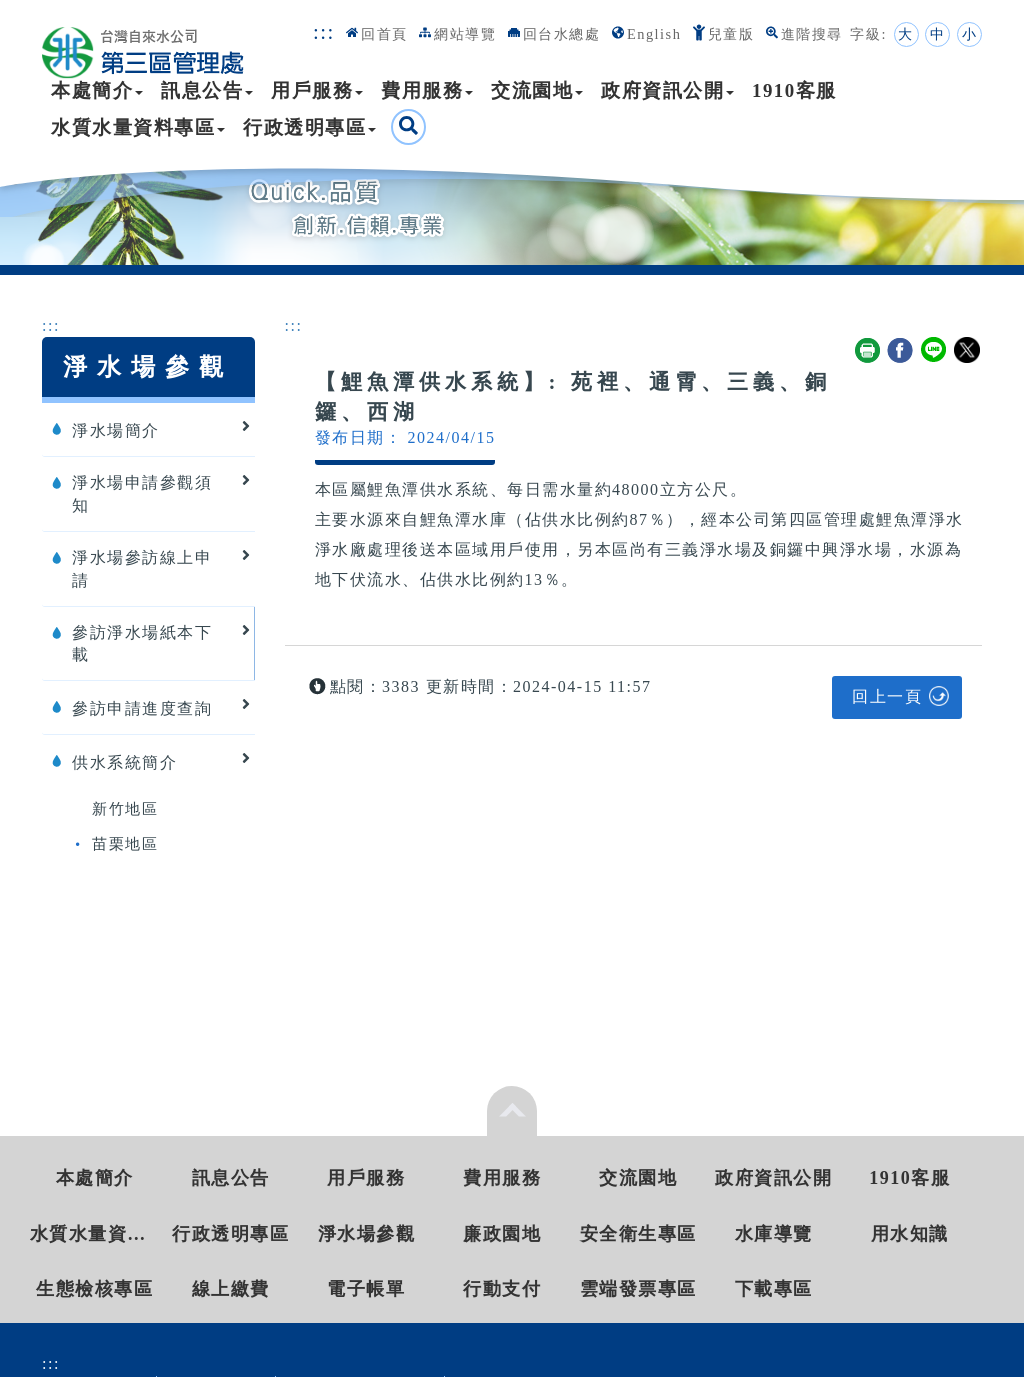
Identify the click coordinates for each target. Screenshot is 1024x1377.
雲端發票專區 (638, 1289)
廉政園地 (502, 1234)
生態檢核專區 (94, 1289)
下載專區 (774, 1289)
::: (324, 31)
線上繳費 (231, 1289)
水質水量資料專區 (138, 127)
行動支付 (502, 1289)
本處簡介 (97, 90)
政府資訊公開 (667, 90)
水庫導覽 (774, 1234)
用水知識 (910, 1234)
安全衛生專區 (638, 1234)
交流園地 (537, 90)
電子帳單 (366, 1289)
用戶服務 (317, 90)
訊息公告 (207, 90)
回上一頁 (887, 696)
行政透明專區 (309, 127)
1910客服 (794, 90)
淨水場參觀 (367, 1234)
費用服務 (427, 90)
